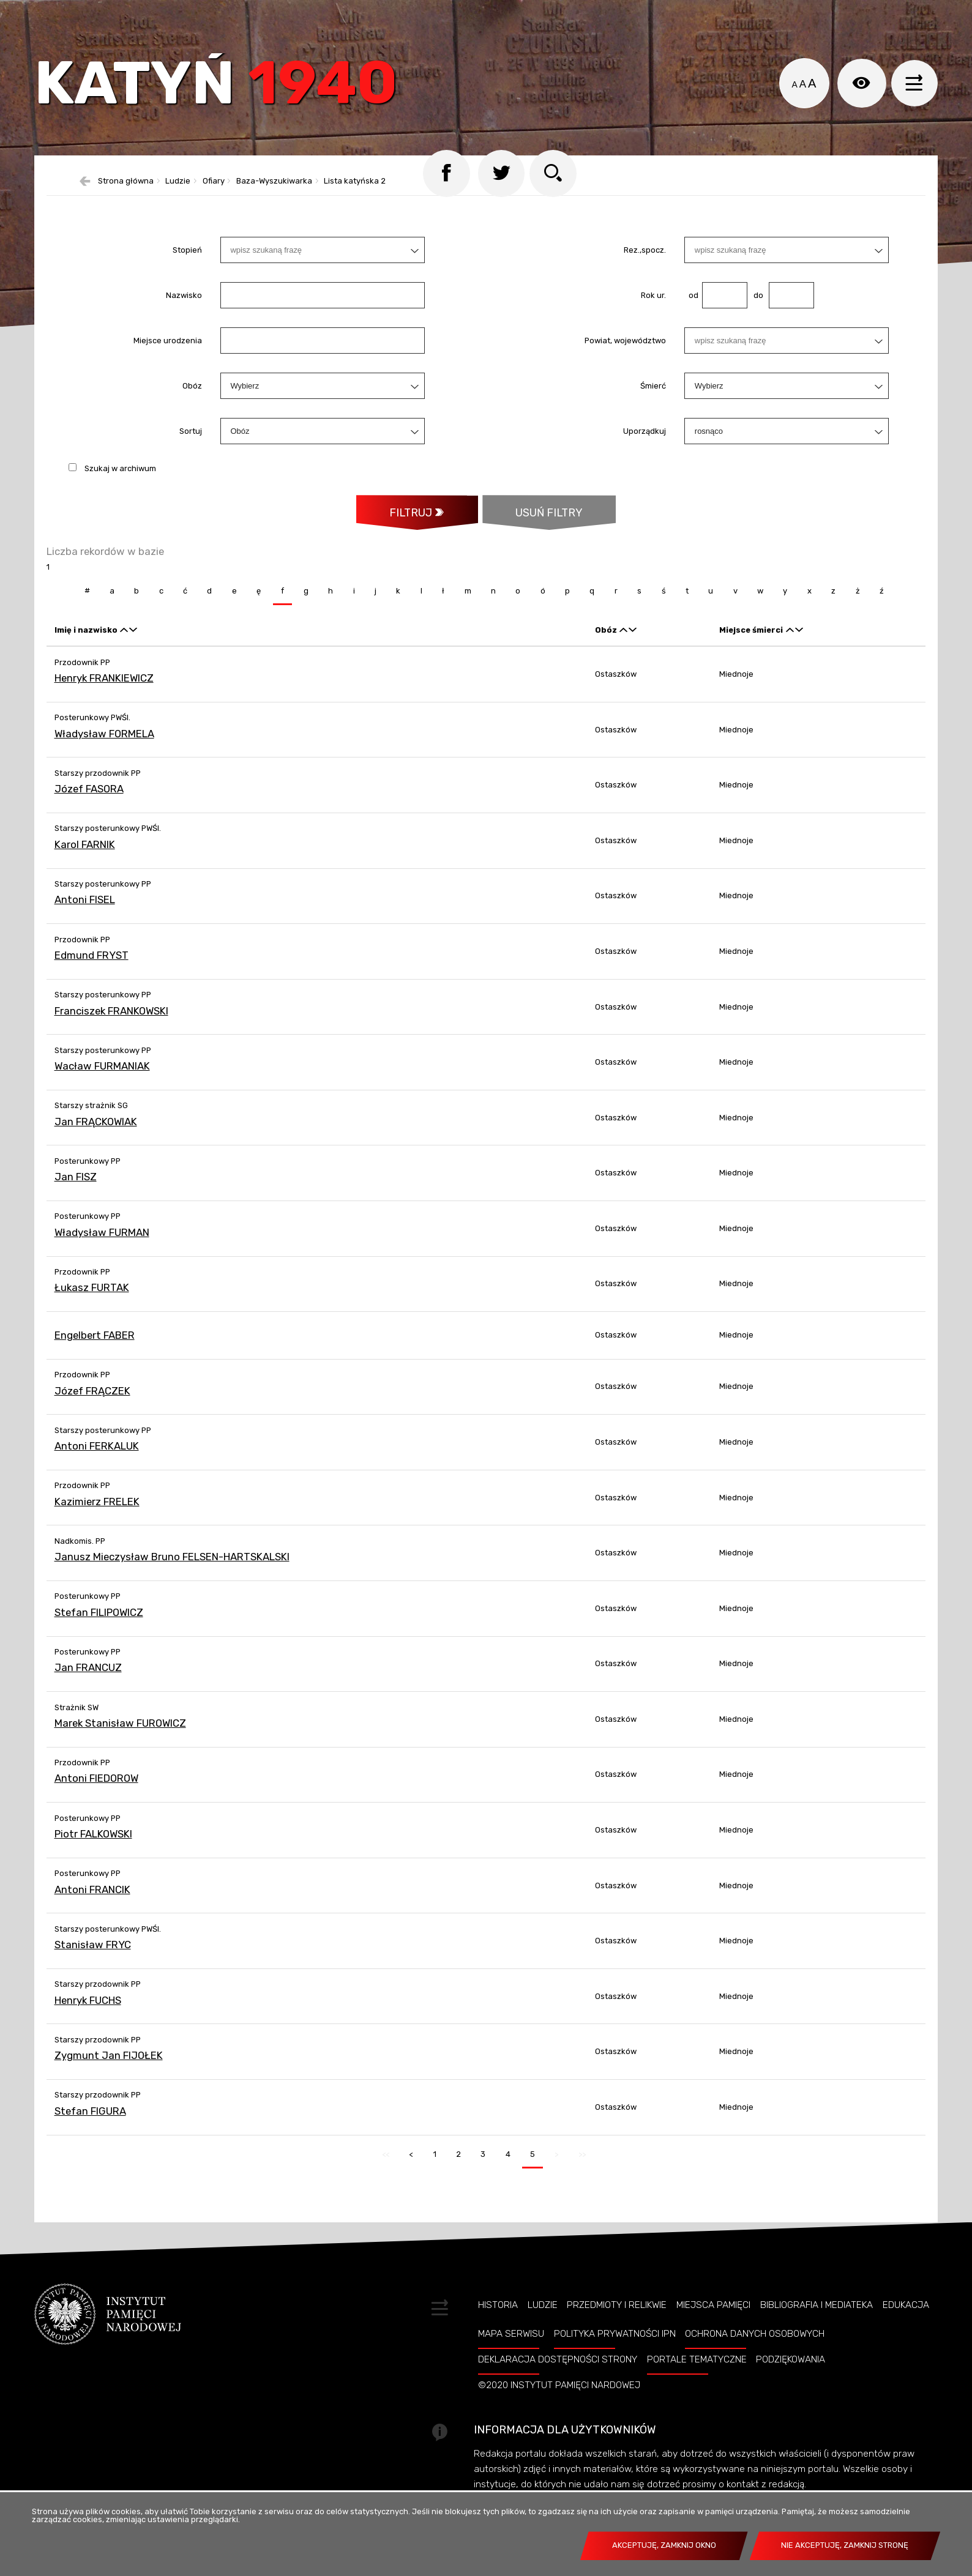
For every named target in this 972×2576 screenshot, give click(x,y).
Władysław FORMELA (104, 744)
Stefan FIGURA (90, 2121)
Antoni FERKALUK (96, 1456)
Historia (498, 2315)
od (691, 305)
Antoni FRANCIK (92, 1900)
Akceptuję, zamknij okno (664, 2545)
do (755, 305)
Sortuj (190, 441)
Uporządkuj (644, 441)
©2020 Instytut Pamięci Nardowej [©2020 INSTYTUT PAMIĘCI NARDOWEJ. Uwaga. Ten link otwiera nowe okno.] (559, 2395)
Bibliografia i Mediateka (816, 2315)
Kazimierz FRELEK (97, 1512)
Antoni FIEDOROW (96, 1789)
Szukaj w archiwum (120, 478)
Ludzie (543, 2315)
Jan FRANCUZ (88, 1678)
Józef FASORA (89, 800)
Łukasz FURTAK (91, 1298)
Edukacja (906, 2315)
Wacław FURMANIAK (102, 1076)
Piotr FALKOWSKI (93, 1844)
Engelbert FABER (94, 1345)
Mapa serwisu (511, 2344)
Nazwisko (184, 305)
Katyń (220, 88)
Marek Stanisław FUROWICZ (120, 1733)
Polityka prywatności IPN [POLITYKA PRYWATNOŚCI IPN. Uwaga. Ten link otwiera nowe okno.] (615, 2344)
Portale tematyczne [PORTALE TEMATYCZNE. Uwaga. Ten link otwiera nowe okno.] (697, 2369)
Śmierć (653, 396)
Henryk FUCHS (87, 2011)
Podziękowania (790, 2369)
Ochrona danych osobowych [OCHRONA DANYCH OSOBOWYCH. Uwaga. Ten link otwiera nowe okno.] (754, 2344)
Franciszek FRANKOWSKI (111, 1021)
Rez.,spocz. (645, 260)
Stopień (187, 260)
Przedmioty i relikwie (617, 2315)
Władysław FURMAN (101, 1243)
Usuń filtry (533, 517)
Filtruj (409, 522)
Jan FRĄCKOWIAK (95, 1132)
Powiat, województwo (625, 350)
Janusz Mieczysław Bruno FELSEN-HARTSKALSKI (172, 1567)
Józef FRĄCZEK (92, 1401)
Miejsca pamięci (713, 2315)
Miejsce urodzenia (167, 350)
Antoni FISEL (84, 910)
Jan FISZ (75, 1188)
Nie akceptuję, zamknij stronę (844, 2545)
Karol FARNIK (84, 855)
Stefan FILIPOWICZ (98, 1623)
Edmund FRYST (91, 965)
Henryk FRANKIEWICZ (104, 688)
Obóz (192, 396)
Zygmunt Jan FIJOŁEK (108, 2066)
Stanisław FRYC (92, 1955)
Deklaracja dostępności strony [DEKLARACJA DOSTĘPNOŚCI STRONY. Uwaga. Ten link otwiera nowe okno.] (557, 2369)
